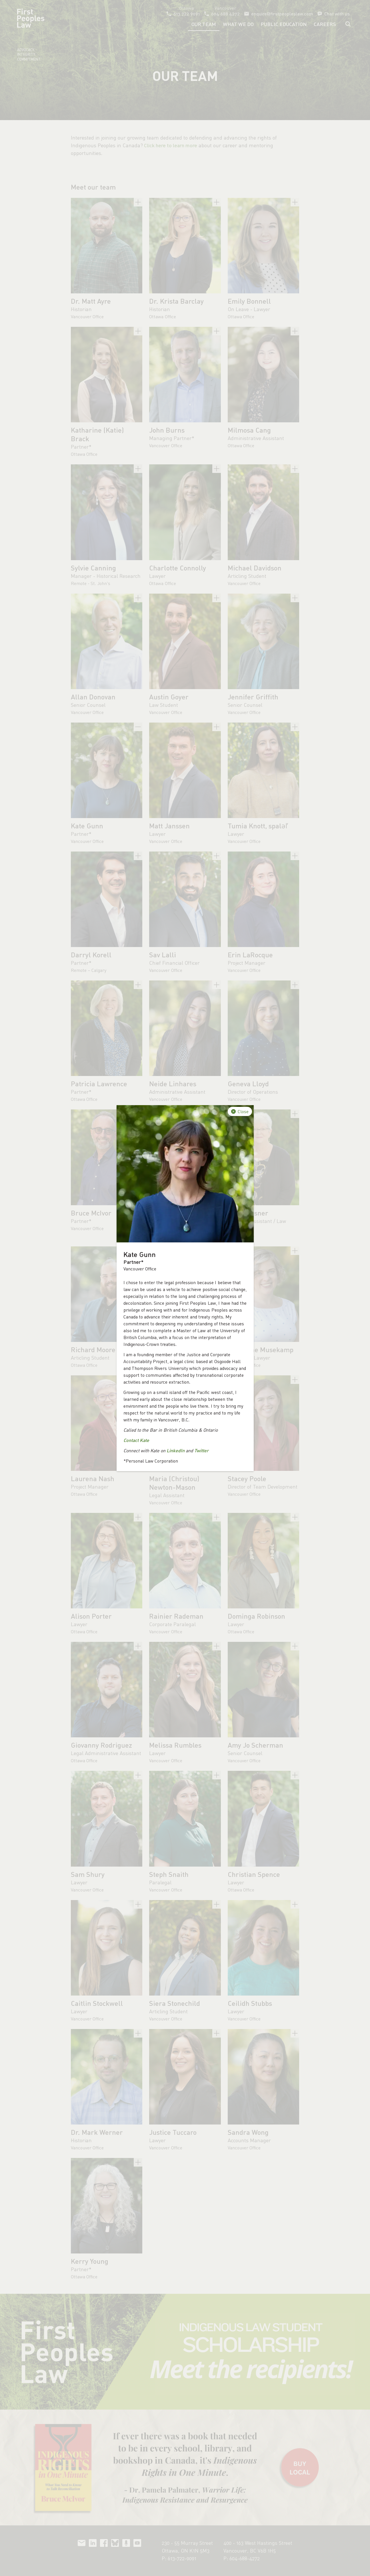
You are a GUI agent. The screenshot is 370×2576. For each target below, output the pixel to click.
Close (243, 1111)
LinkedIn (176, 1450)
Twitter (201, 1450)
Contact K (133, 1440)
